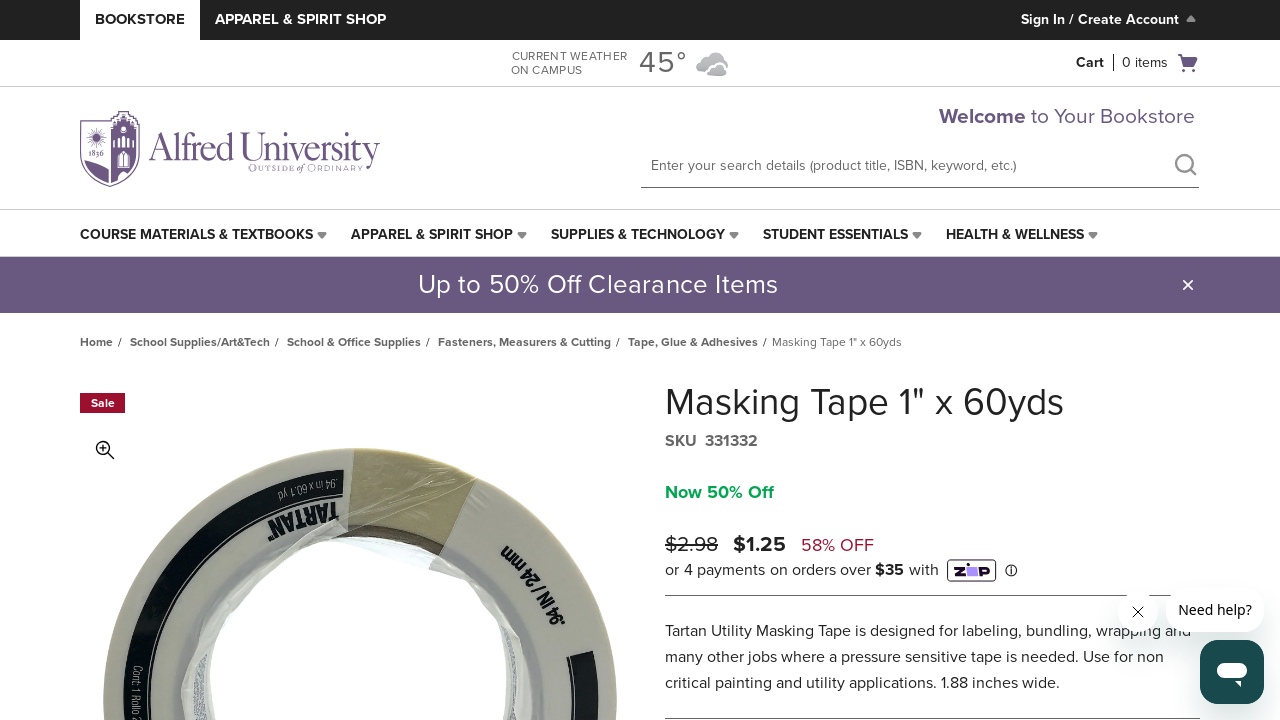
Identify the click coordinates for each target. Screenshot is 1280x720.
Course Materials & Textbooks (196, 234)
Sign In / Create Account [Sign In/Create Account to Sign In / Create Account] (1110, 19)
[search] (1185, 167)
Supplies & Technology (638, 234)
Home (96, 342)
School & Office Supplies (354, 342)
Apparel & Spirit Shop (300, 19)
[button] (1188, 285)
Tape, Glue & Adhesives (693, 342)
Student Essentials (835, 234)
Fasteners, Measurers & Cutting (524, 342)
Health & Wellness (1015, 234)
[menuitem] (205, 235)
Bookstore (140, 19)
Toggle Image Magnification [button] (105, 450)
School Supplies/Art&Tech (200, 342)
